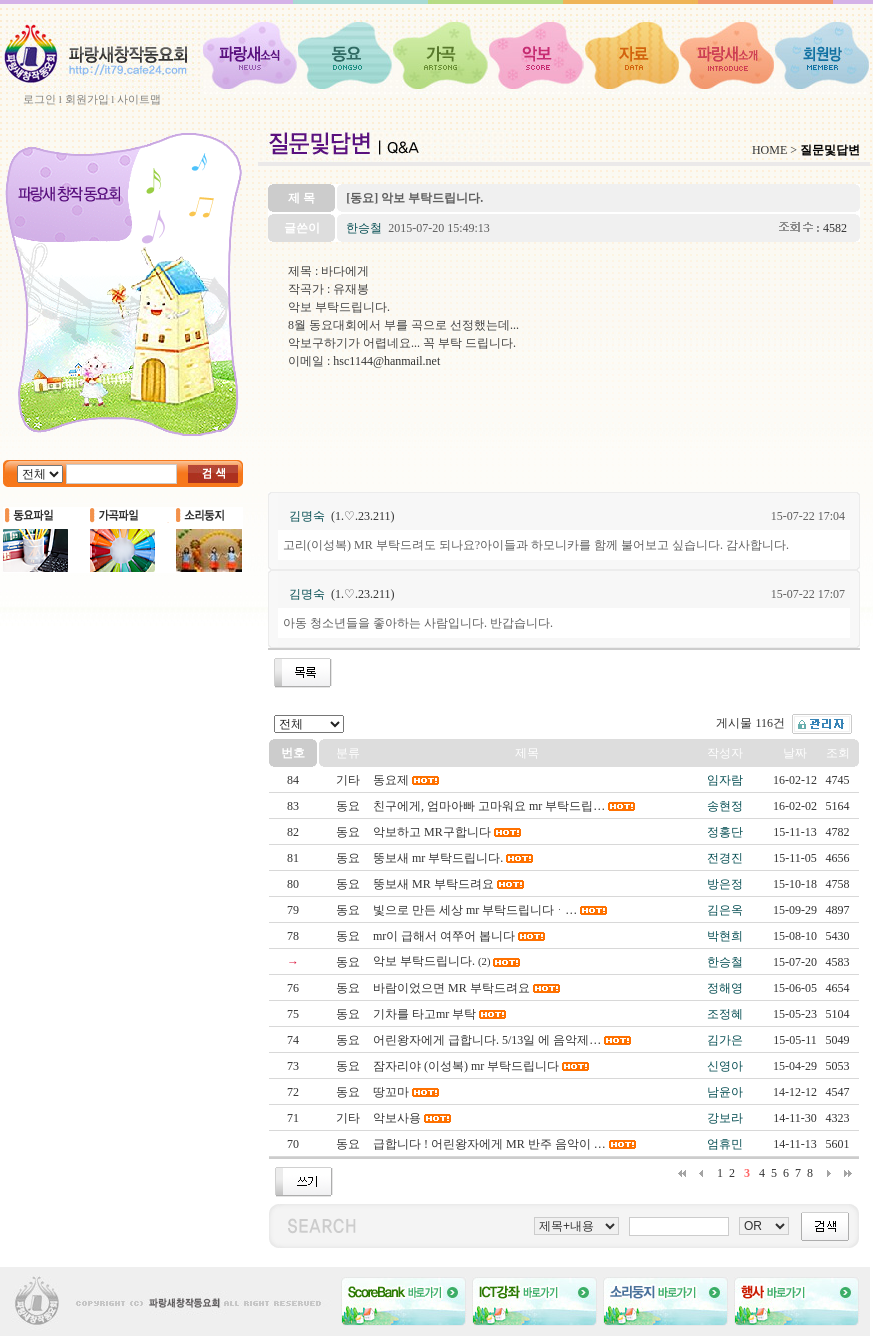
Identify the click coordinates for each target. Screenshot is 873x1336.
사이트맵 (139, 99)
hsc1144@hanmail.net (386, 361)
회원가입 (87, 99)
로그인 (39, 99)
